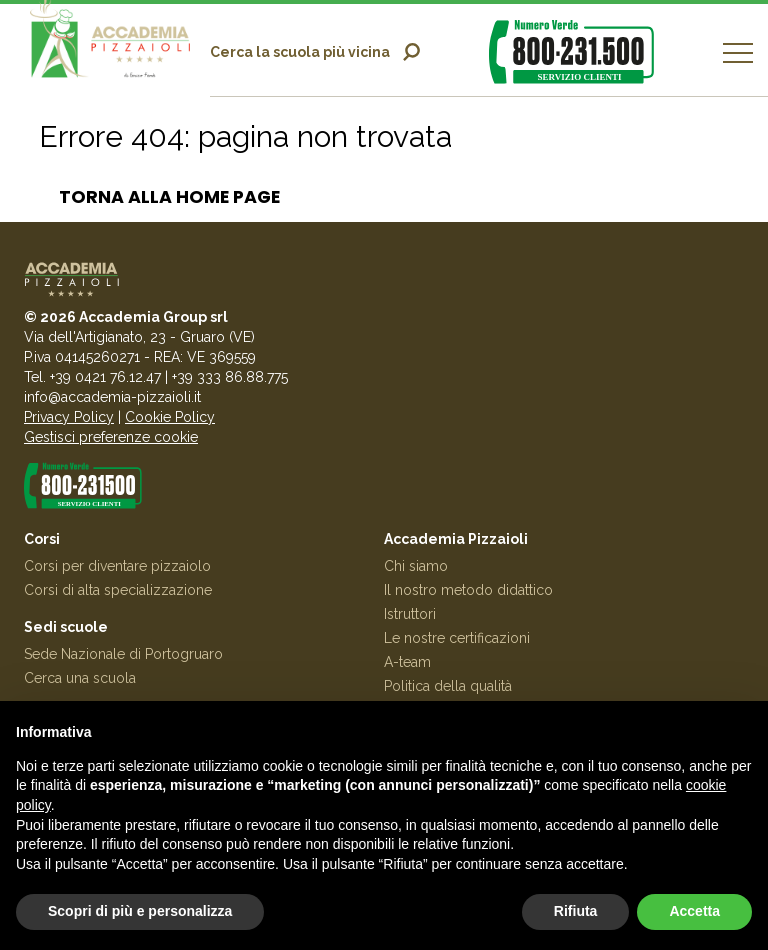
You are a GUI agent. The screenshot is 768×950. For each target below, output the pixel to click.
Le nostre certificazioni (457, 638)
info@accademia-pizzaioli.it (112, 397)
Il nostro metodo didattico (468, 590)
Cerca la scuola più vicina (300, 52)
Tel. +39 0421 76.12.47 (92, 377)
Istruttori (410, 614)
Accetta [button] (694, 911)
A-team (407, 662)
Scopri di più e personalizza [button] (140, 911)
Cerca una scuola (80, 678)
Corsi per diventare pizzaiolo (117, 566)
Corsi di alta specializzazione (118, 590)
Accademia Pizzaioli (456, 539)
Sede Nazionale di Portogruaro (123, 654)
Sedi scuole (66, 627)
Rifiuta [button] (576, 911)
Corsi (42, 539)
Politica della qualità (448, 686)
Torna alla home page (169, 197)
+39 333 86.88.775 (230, 377)
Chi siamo (416, 566)
